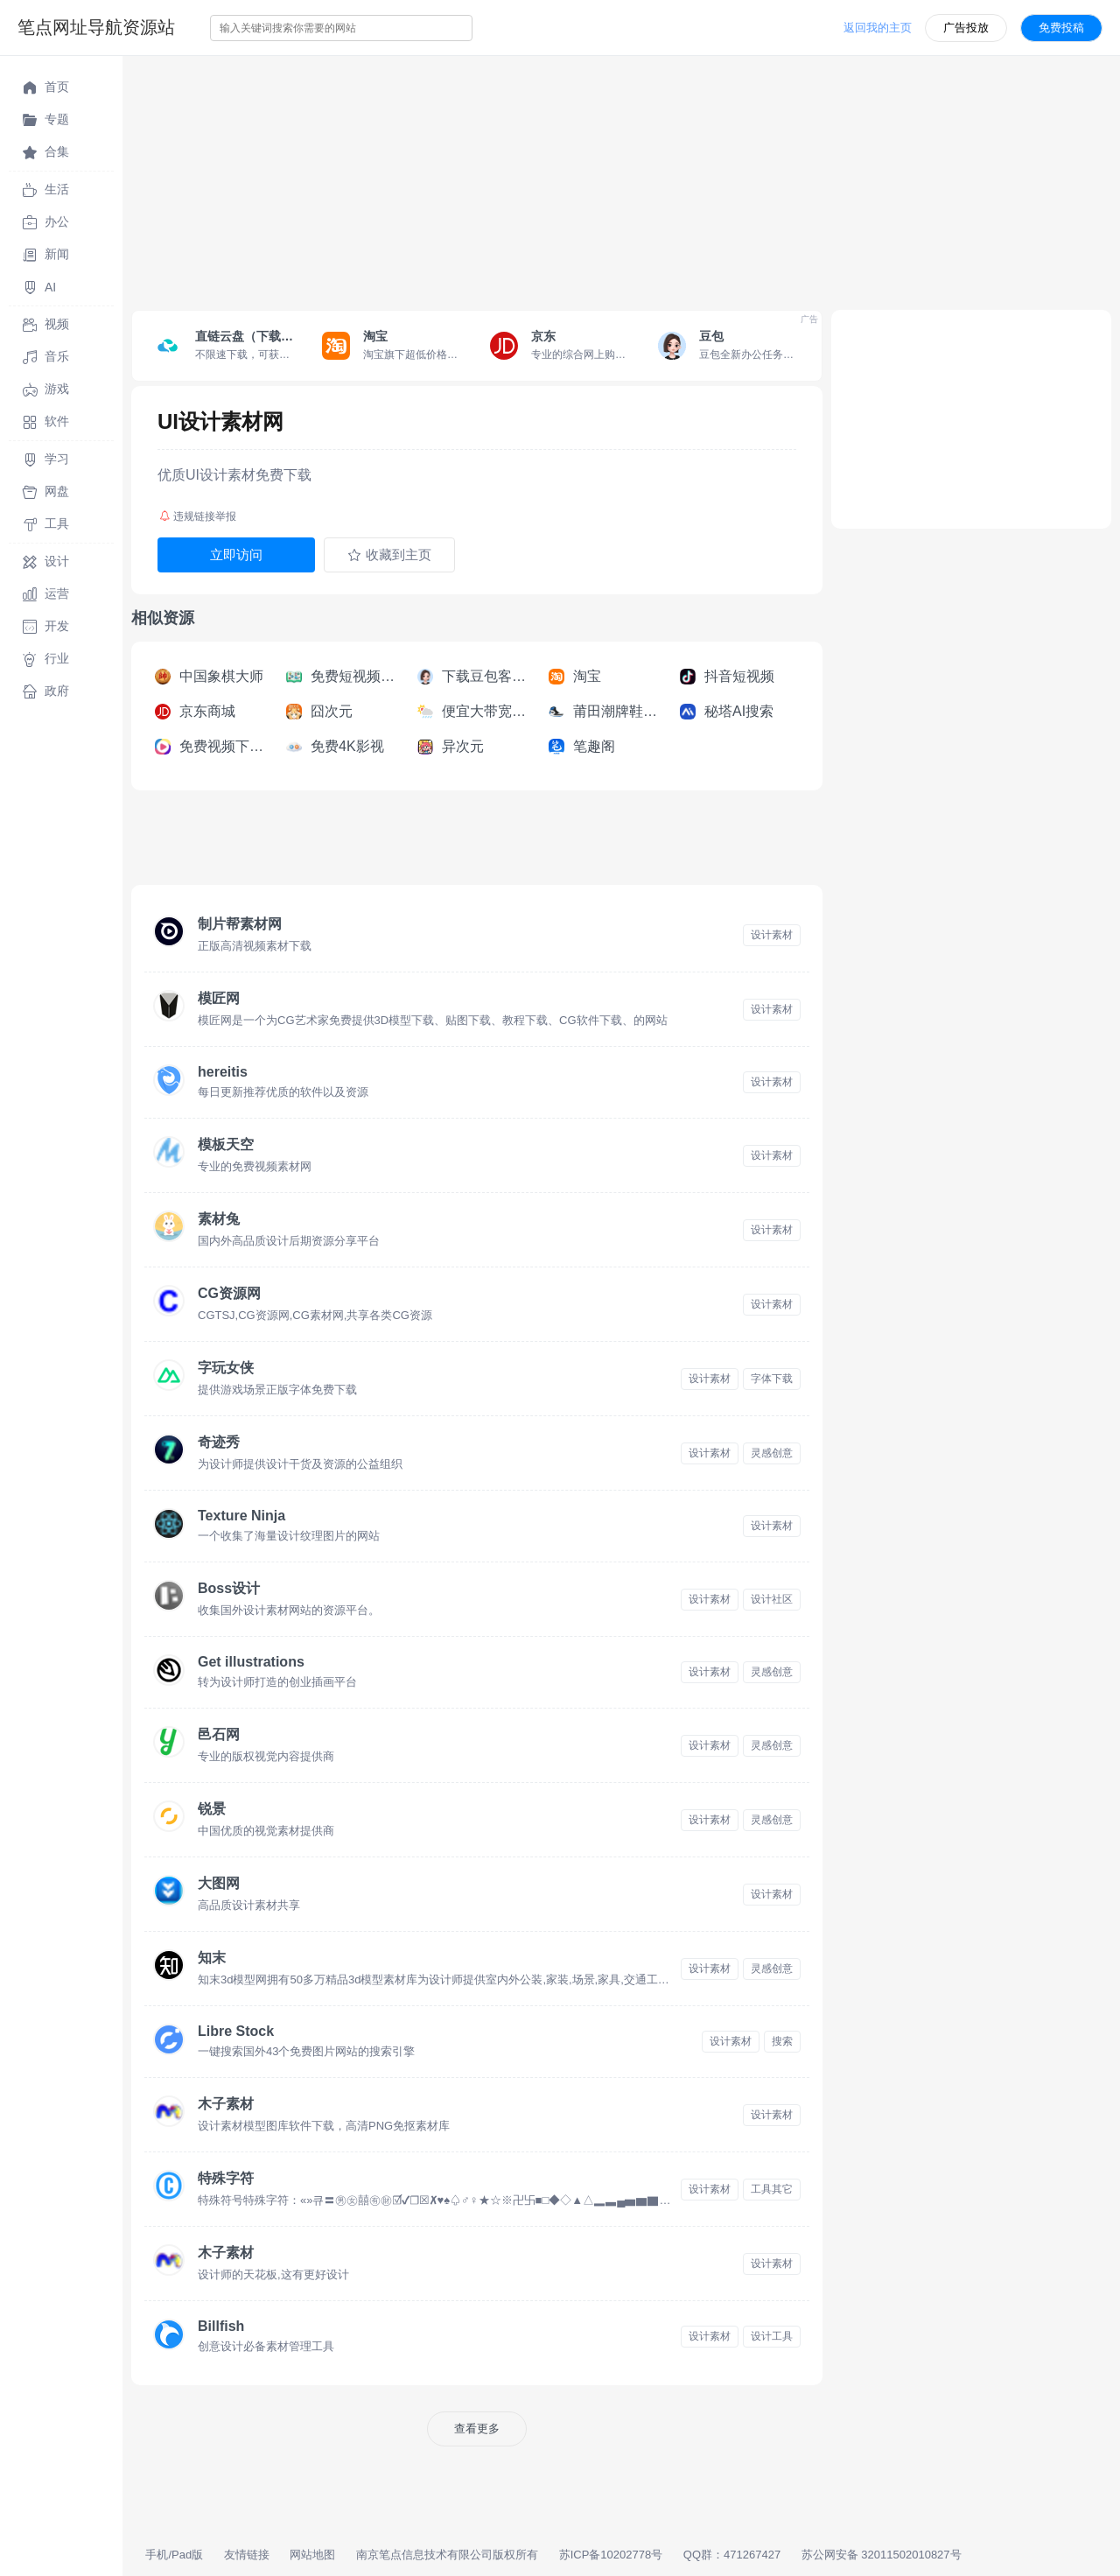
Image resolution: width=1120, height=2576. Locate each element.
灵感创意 (772, 1453)
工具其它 (772, 2189)
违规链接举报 (197, 516)
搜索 (782, 2041)
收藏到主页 (389, 555)
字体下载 (772, 1378)
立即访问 (236, 554)
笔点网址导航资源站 (96, 27)
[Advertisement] (621, 178)
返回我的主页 (878, 27)
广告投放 (966, 27)
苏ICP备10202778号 (611, 2554)
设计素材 (772, 935)
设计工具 (772, 2336)
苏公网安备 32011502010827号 (882, 2554)
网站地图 (312, 2554)
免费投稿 (1061, 27)
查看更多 (477, 2428)
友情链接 (247, 2554)
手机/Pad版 (174, 2554)
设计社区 (772, 1599)
